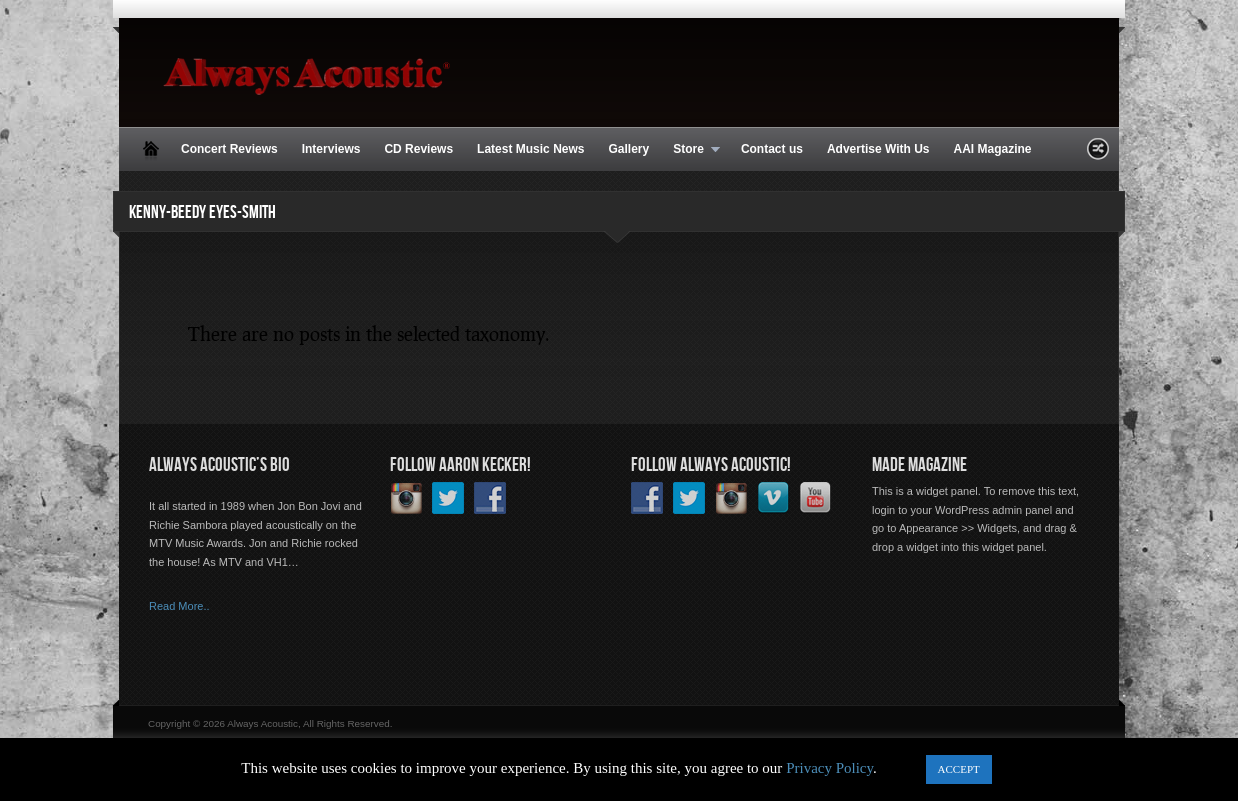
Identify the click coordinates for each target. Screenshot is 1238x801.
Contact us (772, 149)
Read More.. (179, 606)
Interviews (331, 149)
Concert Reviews (229, 149)
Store (690, 150)
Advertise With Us (878, 149)
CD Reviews (418, 149)
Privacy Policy (829, 768)
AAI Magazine (992, 149)
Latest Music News (530, 149)
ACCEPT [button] (959, 769)
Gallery (628, 149)
